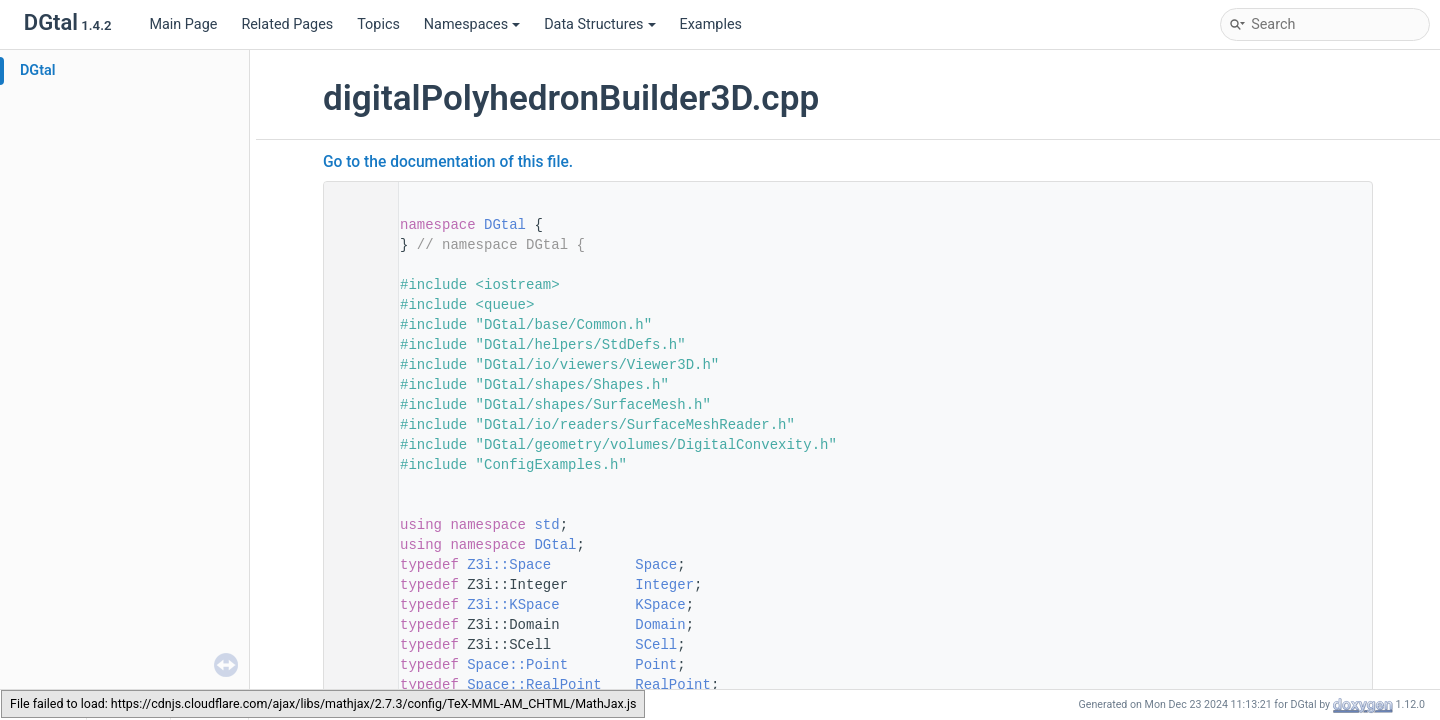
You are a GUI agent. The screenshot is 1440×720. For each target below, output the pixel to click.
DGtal (38, 70)
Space (656, 565)
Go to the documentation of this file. (448, 162)
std (546, 525)
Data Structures (599, 24)
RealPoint (673, 685)
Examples (711, 24)
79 (355, 645)
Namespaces (472, 24)
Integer (664, 585)
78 (355, 625)
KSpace (660, 605)
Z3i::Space (509, 565)
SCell (656, 645)
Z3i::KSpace (513, 605)
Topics (378, 24)
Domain (660, 625)
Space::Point (517, 665)
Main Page (183, 24)
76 (355, 585)
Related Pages (287, 24)
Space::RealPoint (534, 685)
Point (656, 665)
